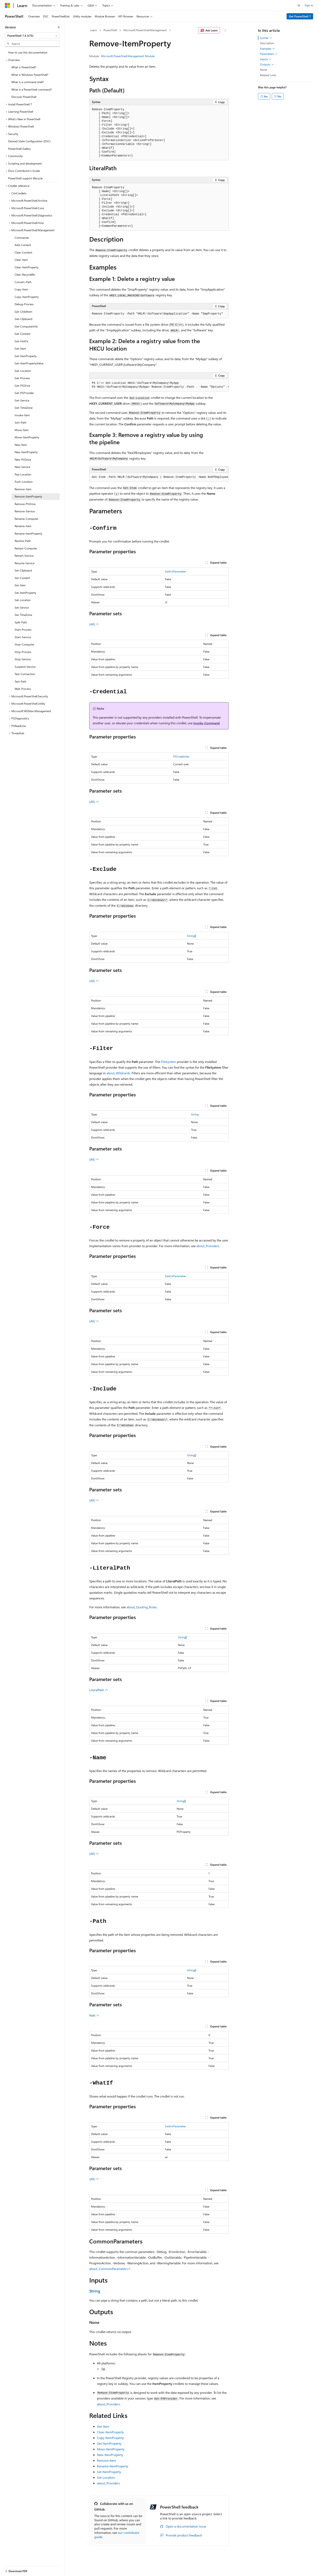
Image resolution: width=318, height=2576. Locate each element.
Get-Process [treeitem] (22, 378)
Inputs (266, 59)
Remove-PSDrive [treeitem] (25, 504)
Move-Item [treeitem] (22, 430)
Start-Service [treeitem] (23, 637)
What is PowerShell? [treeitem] (23, 67)
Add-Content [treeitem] (23, 245)
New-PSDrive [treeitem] (23, 459)
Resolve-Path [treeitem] (23, 541)
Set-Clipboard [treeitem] (23, 570)
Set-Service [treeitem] (22, 607)
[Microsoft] (7, 5)
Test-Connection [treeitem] (25, 674)
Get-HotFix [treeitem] (21, 341)
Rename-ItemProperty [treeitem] (28, 533)
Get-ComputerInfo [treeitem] (26, 326)
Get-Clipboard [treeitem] (23, 319)
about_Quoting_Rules (142, 1607)
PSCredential (181, 756)
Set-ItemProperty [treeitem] (25, 593)
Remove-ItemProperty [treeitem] (28, 496)
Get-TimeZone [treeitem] (23, 408)
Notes (263, 70)
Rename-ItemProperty (112, 2466)
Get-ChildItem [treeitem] (23, 312)
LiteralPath (98, 1690)
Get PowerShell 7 (300, 16)
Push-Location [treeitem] (24, 482)
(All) (94, 624)
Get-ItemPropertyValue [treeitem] (29, 363)
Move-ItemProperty (111, 2449)
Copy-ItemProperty (110, 2438)
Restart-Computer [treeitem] (26, 548)
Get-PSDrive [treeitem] (22, 385)
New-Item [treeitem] (21, 445)
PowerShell (110, 30)
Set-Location (106, 2477)
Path (94, 2015)
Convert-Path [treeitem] (23, 282)
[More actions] (225, 30)
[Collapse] (59, 27)
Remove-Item (106, 2460)
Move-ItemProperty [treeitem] (27, 437)
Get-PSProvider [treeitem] (24, 393)
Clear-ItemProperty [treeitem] (27, 267)
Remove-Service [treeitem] (25, 511)
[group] (159, 385)
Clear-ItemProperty (110, 2432)
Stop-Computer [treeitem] (24, 644)
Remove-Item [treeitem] (23, 489)
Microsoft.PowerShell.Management (145, 30)
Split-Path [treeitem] (21, 622)
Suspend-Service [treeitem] (25, 667)
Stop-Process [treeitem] (23, 652)
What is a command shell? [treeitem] (27, 82)
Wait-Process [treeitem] (23, 689)
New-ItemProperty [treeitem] (26, 452)
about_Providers (207, 1246)
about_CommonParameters (108, 2269)
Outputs (267, 64)
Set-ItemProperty (109, 2472)
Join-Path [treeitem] (20, 422)
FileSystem (168, 1062)
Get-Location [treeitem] (23, 371)
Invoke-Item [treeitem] (22, 415)
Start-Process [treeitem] (23, 629)
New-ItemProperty (110, 2455)
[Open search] (299, 5)
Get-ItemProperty (109, 2443)
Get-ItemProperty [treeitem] (26, 356)
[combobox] (32, 35)
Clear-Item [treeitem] (21, 260)
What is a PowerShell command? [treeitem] (31, 89)
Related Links (268, 75)
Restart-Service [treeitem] (24, 556)
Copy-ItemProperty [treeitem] (27, 297)
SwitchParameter (175, 571)
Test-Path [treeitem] (20, 681)
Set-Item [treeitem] (20, 585)
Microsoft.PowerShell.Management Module (128, 56)
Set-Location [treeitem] (23, 600)
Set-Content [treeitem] (22, 578)
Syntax (266, 38)
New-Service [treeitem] (22, 467)
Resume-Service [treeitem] (24, 563)
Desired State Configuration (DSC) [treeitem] (29, 141)
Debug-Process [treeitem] (24, 304)
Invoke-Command (206, 723)
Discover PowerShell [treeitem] (23, 97)
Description (267, 43)
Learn (93, 30)
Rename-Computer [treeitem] (26, 519)
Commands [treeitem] (22, 238)
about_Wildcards (118, 1073)
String (190, 936)
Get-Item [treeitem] (20, 348)
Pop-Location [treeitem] (23, 474)
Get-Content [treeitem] (22, 334)
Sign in (309, 5)
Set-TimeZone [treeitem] (23, 615)
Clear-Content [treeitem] (23, 252)
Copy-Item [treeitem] (21, 289)
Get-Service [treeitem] (22, 400)
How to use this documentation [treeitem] (27, 52)
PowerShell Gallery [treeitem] (19, 149)
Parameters (269, 54)
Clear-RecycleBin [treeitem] (25, 274)
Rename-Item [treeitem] (23, 526)
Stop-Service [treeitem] (23, 659)
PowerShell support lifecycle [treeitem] (25, 178)
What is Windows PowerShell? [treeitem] (29, 75)
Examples (267, 48)
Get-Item (103, 2426)
